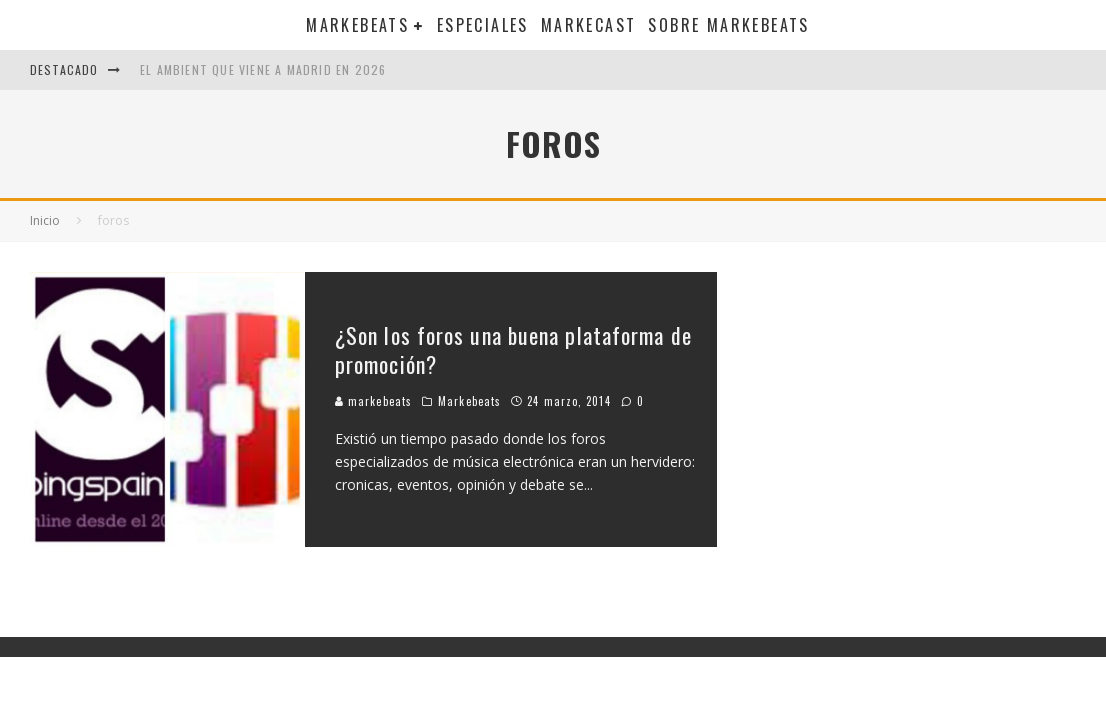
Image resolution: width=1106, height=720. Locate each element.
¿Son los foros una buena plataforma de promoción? (513, 349)
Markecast (589, 25)
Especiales (483, 25)
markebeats (373, 401)
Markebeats (357, 25)
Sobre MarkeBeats (728, 25)
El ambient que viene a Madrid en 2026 (263, 69)
